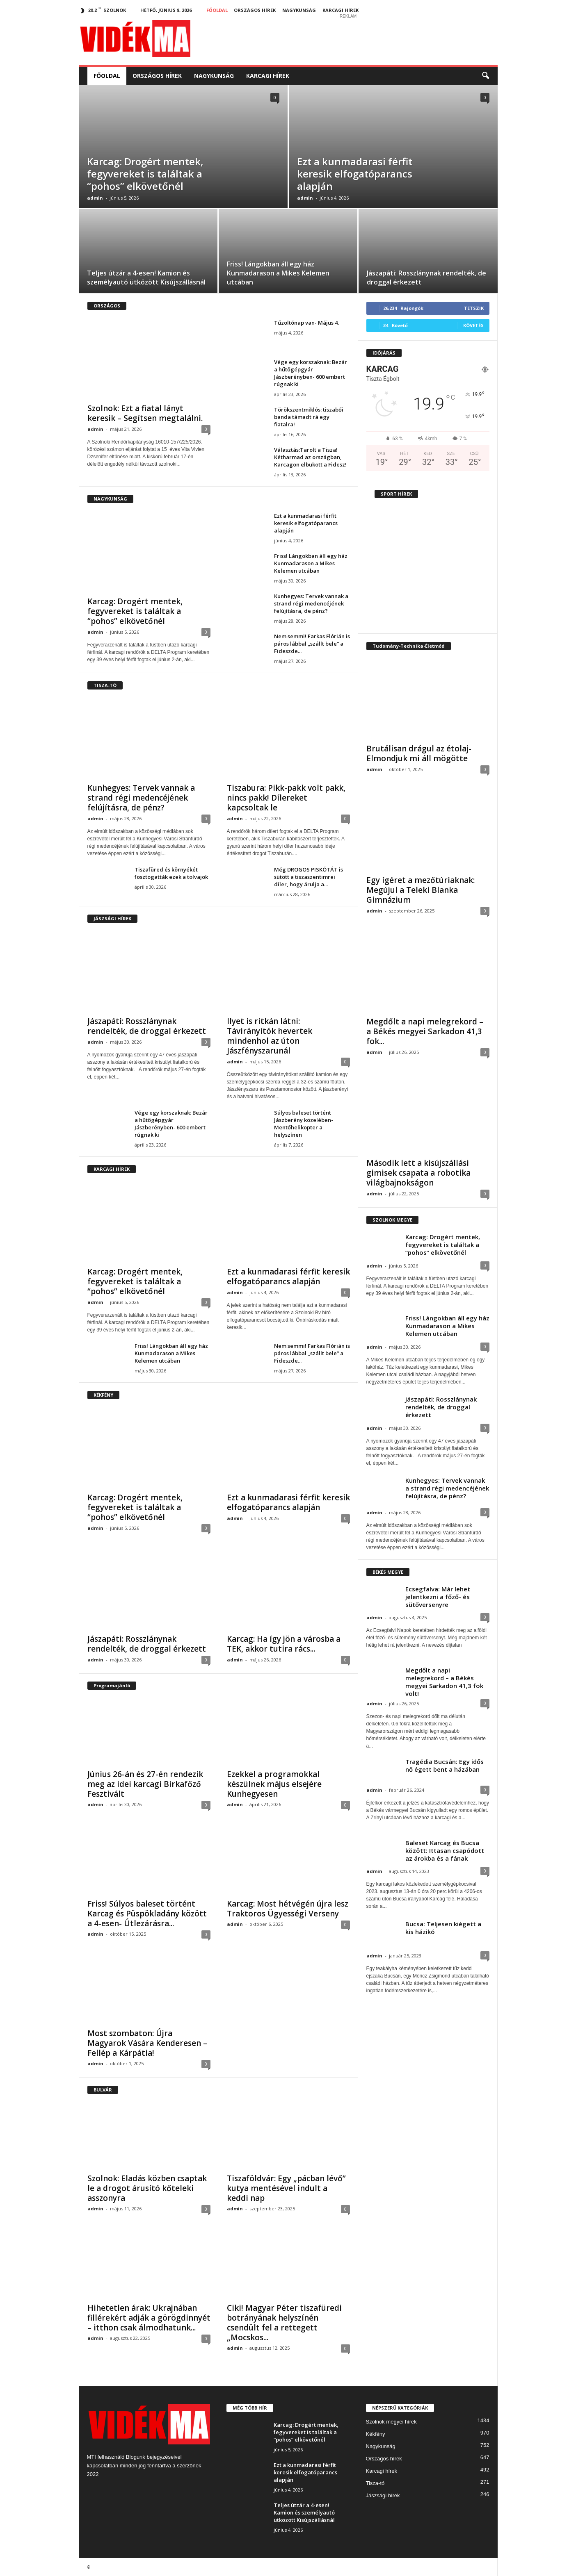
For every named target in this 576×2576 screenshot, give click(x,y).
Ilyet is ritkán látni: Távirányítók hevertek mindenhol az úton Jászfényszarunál (269, 1036)
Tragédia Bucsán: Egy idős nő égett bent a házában (444, 1765)
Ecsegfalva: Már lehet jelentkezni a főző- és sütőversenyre (437, 1597)
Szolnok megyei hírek (391, 2422)
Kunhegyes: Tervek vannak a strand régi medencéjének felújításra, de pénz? (311, 603)
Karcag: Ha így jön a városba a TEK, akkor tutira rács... (284, 1644)
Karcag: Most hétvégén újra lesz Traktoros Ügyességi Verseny (287, 1908)
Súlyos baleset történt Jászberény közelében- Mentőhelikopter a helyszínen (303, 1123)
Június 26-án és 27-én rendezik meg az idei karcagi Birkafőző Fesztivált (145, 1784)
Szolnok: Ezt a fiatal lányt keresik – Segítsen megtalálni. (145, 413)
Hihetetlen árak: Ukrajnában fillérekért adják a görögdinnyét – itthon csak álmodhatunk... (148, 2318)
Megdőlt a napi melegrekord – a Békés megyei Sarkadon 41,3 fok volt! (444, 1682)
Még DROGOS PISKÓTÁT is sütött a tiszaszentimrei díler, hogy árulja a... (308, 877)
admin (95, 198)
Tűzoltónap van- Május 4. (306, 322)
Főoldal (217, 10)
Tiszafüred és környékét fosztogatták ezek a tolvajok (171, 873)
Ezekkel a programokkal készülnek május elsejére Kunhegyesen (274, 1784)
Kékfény (375, 2434)
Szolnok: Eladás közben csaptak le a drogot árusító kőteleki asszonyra (147, 2188)
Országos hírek (255, 10)
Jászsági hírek (383, 2495)
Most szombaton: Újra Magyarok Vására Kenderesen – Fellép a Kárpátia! (147, 2043)
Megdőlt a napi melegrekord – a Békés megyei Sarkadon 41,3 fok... (424, 1031)
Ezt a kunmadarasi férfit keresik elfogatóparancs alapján (354, 174)
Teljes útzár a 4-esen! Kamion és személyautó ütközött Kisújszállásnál (146, 278)
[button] (485, 76)
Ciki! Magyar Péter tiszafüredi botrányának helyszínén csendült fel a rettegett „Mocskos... (284, 2323)
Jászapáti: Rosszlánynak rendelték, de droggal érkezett (146, 1026)
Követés (473, 325)
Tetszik (474, 308)
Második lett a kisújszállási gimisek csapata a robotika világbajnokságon (418, 1173)
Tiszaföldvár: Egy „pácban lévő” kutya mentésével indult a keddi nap (286, 2188)
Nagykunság (299, 10)
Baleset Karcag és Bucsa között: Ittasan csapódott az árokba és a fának (444, 1850)
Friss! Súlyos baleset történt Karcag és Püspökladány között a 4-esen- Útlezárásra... (147, 1913)
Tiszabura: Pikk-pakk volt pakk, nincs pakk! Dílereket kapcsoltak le (286, 798)
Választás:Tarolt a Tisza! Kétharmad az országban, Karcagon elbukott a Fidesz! (310, 457)
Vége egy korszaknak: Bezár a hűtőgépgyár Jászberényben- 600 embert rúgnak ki (310, 373)
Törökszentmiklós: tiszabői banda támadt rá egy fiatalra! (308, 417)
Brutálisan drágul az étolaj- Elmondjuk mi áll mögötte (418, 753)
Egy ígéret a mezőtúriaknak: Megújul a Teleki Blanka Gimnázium (420, 890)
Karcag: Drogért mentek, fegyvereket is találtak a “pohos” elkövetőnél (145, 174)
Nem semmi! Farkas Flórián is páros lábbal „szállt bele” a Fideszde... (312, 644)
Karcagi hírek (340, 10)
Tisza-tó (375, 2483)
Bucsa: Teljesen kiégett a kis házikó (443, 1928)
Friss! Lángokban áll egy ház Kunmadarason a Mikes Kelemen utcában (278, 273)
